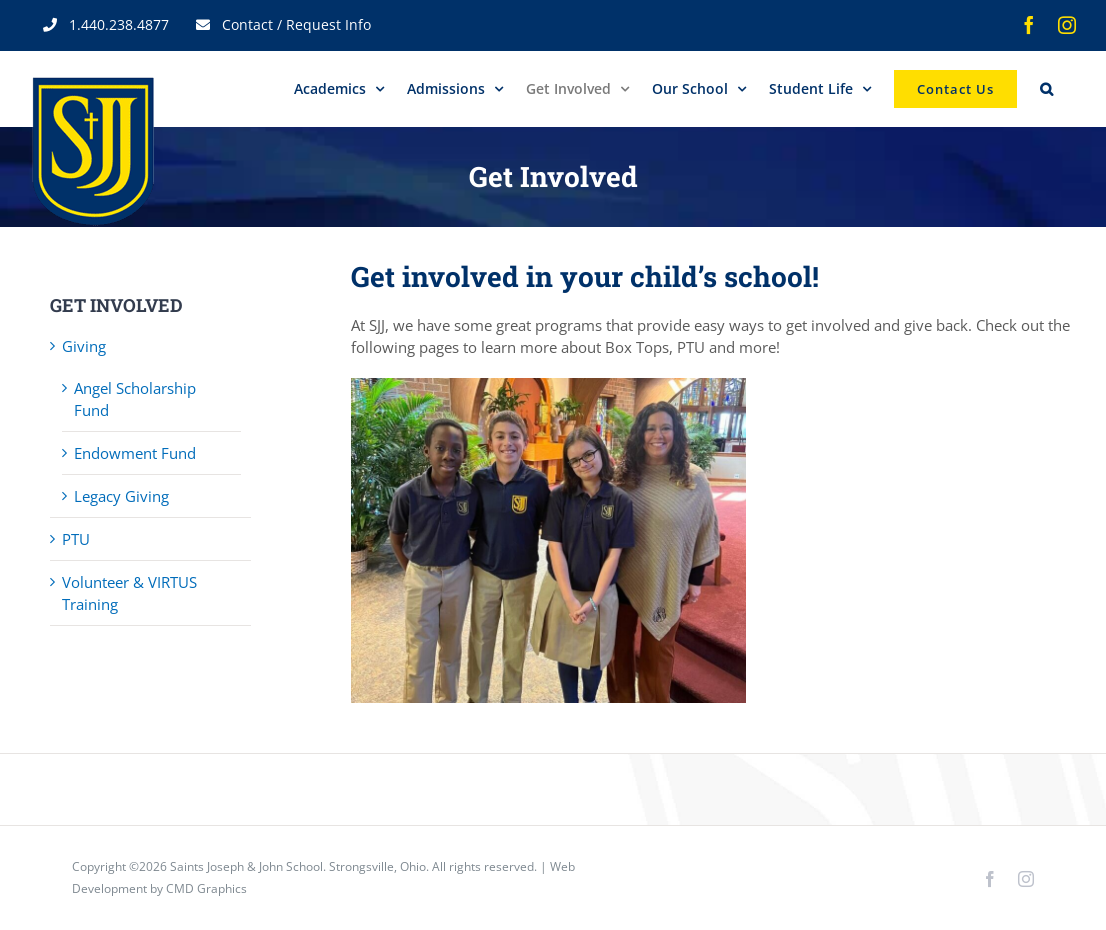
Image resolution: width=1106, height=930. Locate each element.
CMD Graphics (206, 888)
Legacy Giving (121, 496)
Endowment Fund (135, 453)
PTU (76, 539)
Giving (84, 346)
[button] (1046, 88)
